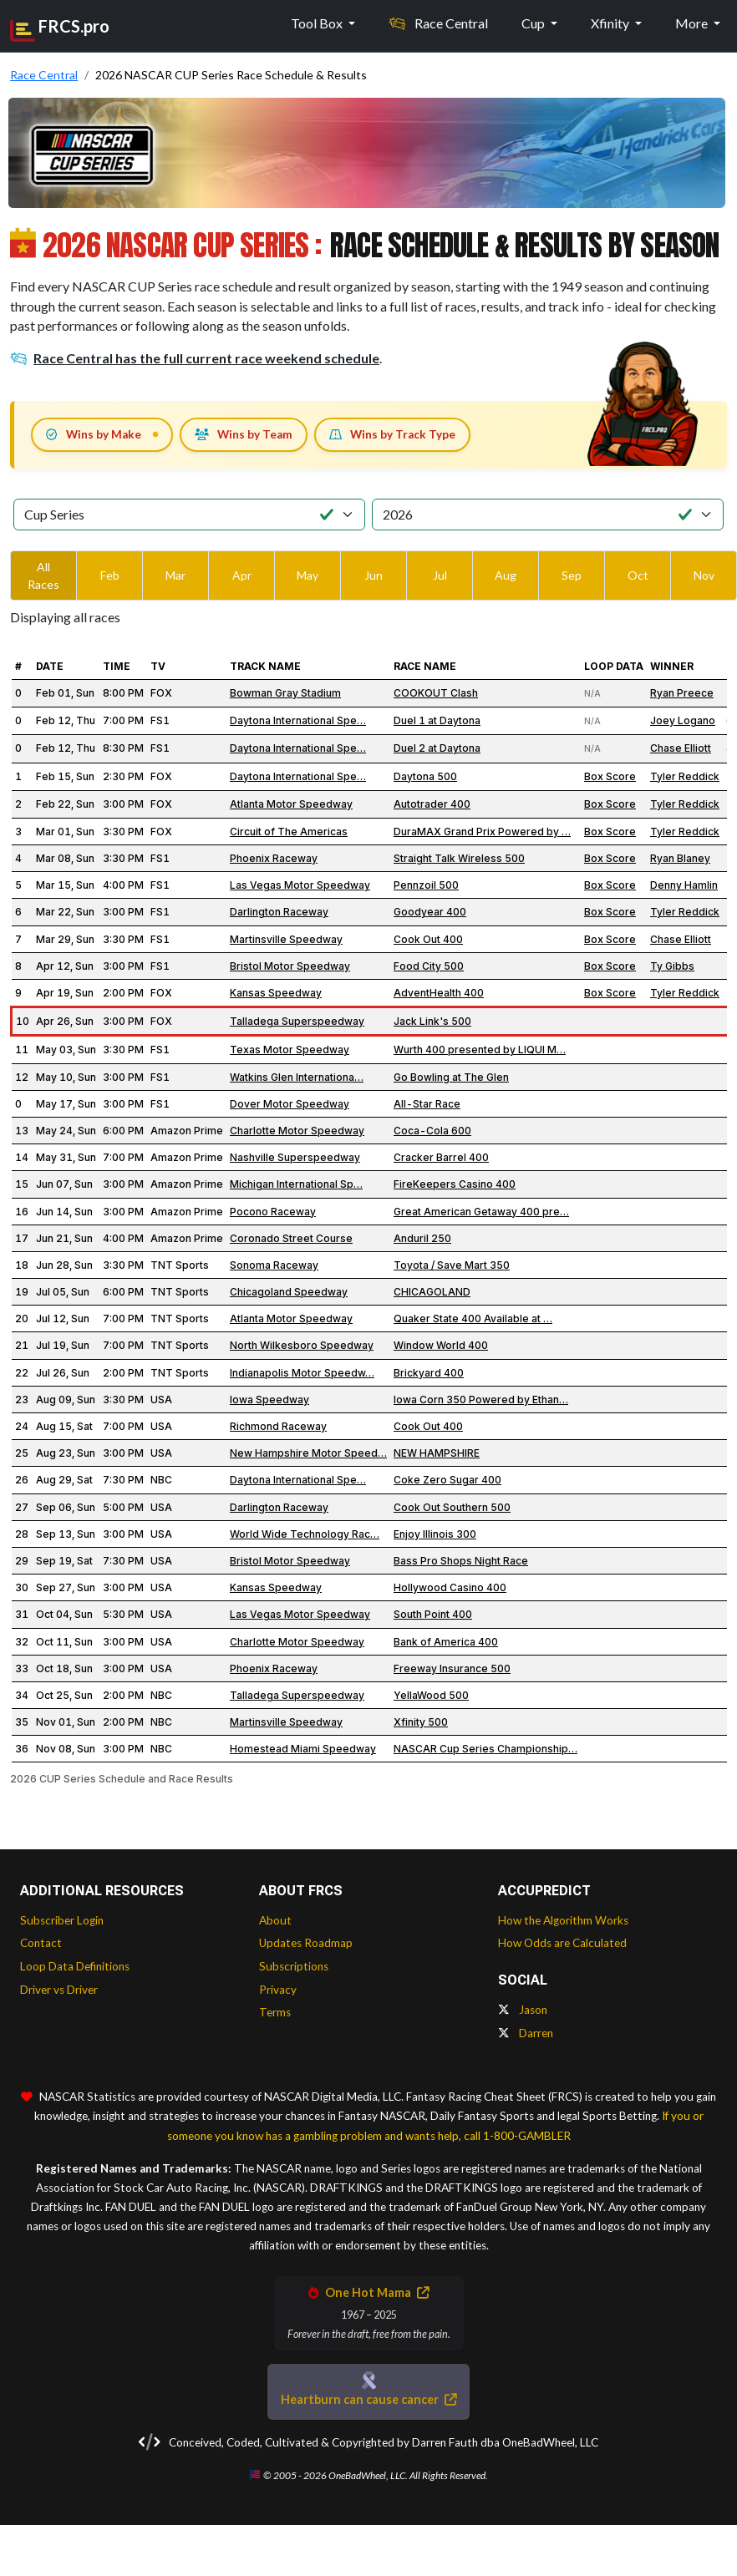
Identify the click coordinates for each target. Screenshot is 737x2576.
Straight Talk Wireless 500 (459, 858)
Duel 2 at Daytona (437, 748)
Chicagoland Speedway (289, 1291)
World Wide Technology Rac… (304, 1534)
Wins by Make (93, 434)
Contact (41, 1943)
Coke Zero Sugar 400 (447, 1479)
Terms (275, 2012)
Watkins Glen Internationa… (296, 1077)
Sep (572, 575)
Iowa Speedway (269, 1399)
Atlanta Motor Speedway (291, 804)
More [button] (692, 23)
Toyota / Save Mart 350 (452, 1265)
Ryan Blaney (680, 858)
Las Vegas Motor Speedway (300, 885)
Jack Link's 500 (432, 1021)
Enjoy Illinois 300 (435, 1534)
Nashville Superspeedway (295, 1157)
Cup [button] (534, 23)
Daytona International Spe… (298, 720)
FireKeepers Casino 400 (455, 1184)
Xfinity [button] (611, 23)
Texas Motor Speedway (289, 1049)
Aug (505, 575)
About (275, 1920)
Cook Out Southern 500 (452, 1507)
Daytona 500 (425, 776)
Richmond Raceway (278, 1426)
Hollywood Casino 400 (450, 1587)
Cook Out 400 (428, 939)
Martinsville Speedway (286, 939)
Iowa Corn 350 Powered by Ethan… (481, 1399)
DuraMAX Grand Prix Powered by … (482, 831)
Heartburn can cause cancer (368, 2399)
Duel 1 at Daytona (437, 720)
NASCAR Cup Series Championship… (485, 1748)
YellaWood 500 (431, 1695)
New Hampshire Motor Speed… (308, 1453)
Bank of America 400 (446, 1641)
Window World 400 (441, 1345)
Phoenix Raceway (274, 858)
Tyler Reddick (684, 776)
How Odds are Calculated (562, 1943)
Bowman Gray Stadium (285, 693)
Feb (109, 575)
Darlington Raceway (279, 911)
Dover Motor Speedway (289, 1104)
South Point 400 (433, 1614)
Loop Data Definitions (75, 1966)
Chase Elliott (680, 748)
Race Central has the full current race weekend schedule (194, 358)
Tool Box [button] (318, 23)
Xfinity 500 (421, 1722)
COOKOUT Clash (436, 693)
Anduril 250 (422, 1238)
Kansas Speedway (276, 992)
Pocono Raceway (273, 1211)
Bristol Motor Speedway (290, 966)
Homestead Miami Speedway (303, 1748)
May (307, 575)
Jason (522, 2009)
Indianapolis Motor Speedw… (302, 1373)
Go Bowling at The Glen (451, 1077)
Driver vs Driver (59, 1989)
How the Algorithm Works (563, 1920)
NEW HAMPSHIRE (437, 1453)
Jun (373, 575)
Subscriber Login (62, 1920)
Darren (525, 2033)
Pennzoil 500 (426, 885)
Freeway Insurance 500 (452, 1668)
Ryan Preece (682, 693)
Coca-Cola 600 (432, 1130)
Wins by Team (243, 434)
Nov (704, 575)
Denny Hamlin (684, 885)
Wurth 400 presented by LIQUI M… (480, 1049)
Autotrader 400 (432, 804)
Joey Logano (682, 720)
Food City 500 (429, 966)
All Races (43, 575)
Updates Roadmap (306, 1943)
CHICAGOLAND (432, 1291)
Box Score (610, 776)
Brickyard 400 (429, 1373)
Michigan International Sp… (296, 1184)
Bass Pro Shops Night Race (461, 1560)
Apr (242, 575)
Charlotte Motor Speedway (297, 1130)
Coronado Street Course (291, 1238)
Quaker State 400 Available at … (473, 1318)
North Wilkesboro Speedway (302, 1345)
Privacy (278, 1989)
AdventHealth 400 (439, 992)
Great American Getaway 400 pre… (481, 1211)
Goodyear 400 (430, 911)
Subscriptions (293, 1966)
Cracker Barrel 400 (441, 1157)
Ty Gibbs (672, 966)
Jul (440, 575)
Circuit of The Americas (289, 831)
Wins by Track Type (392, 434)
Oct (638, 575)
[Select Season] (548, 514)
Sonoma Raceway (274, 1265)
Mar (175, 575)
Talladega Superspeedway (297, 1021)
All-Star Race (427, 1104)
